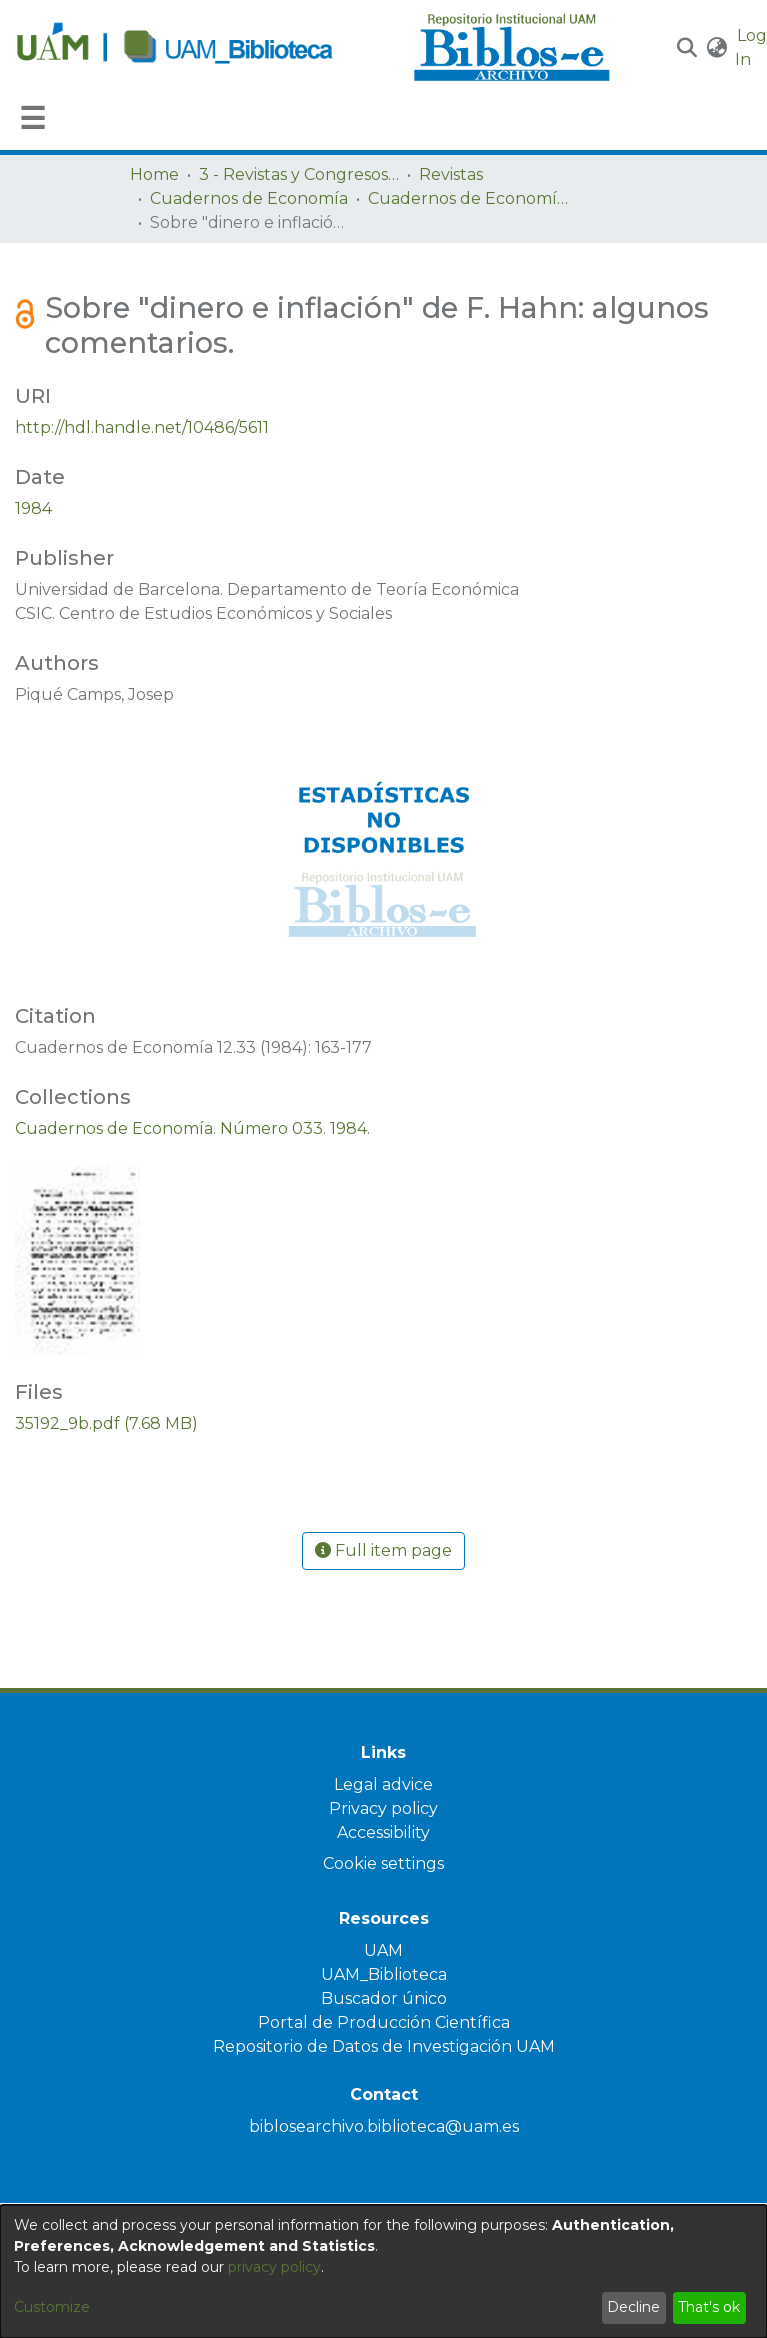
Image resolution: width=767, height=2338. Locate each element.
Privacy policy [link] (383, 1808)
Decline (633, 2307)
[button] (687, 48)
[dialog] (383, 2271)
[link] (192, 1128)
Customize (52, 2307)
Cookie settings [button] (383, 1863)
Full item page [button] (383, 1550)
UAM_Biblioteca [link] (384, 1974)
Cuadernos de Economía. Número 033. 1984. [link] (468, 198)
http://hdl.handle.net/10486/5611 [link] (142, 427)
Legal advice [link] (383, 1784)
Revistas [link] (451, 174)
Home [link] (154, 174)
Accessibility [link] (383, 1832)
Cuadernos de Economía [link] (249, 198)
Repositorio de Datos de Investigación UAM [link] (384, 2046)
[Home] (204, 48)
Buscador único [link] (384, 1998)
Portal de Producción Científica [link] (384, 2022)
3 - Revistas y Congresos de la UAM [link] (299, 174)
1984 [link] (33, 508)
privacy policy (274, 2267)
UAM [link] (383, 1950)
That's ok (709, 2307)
